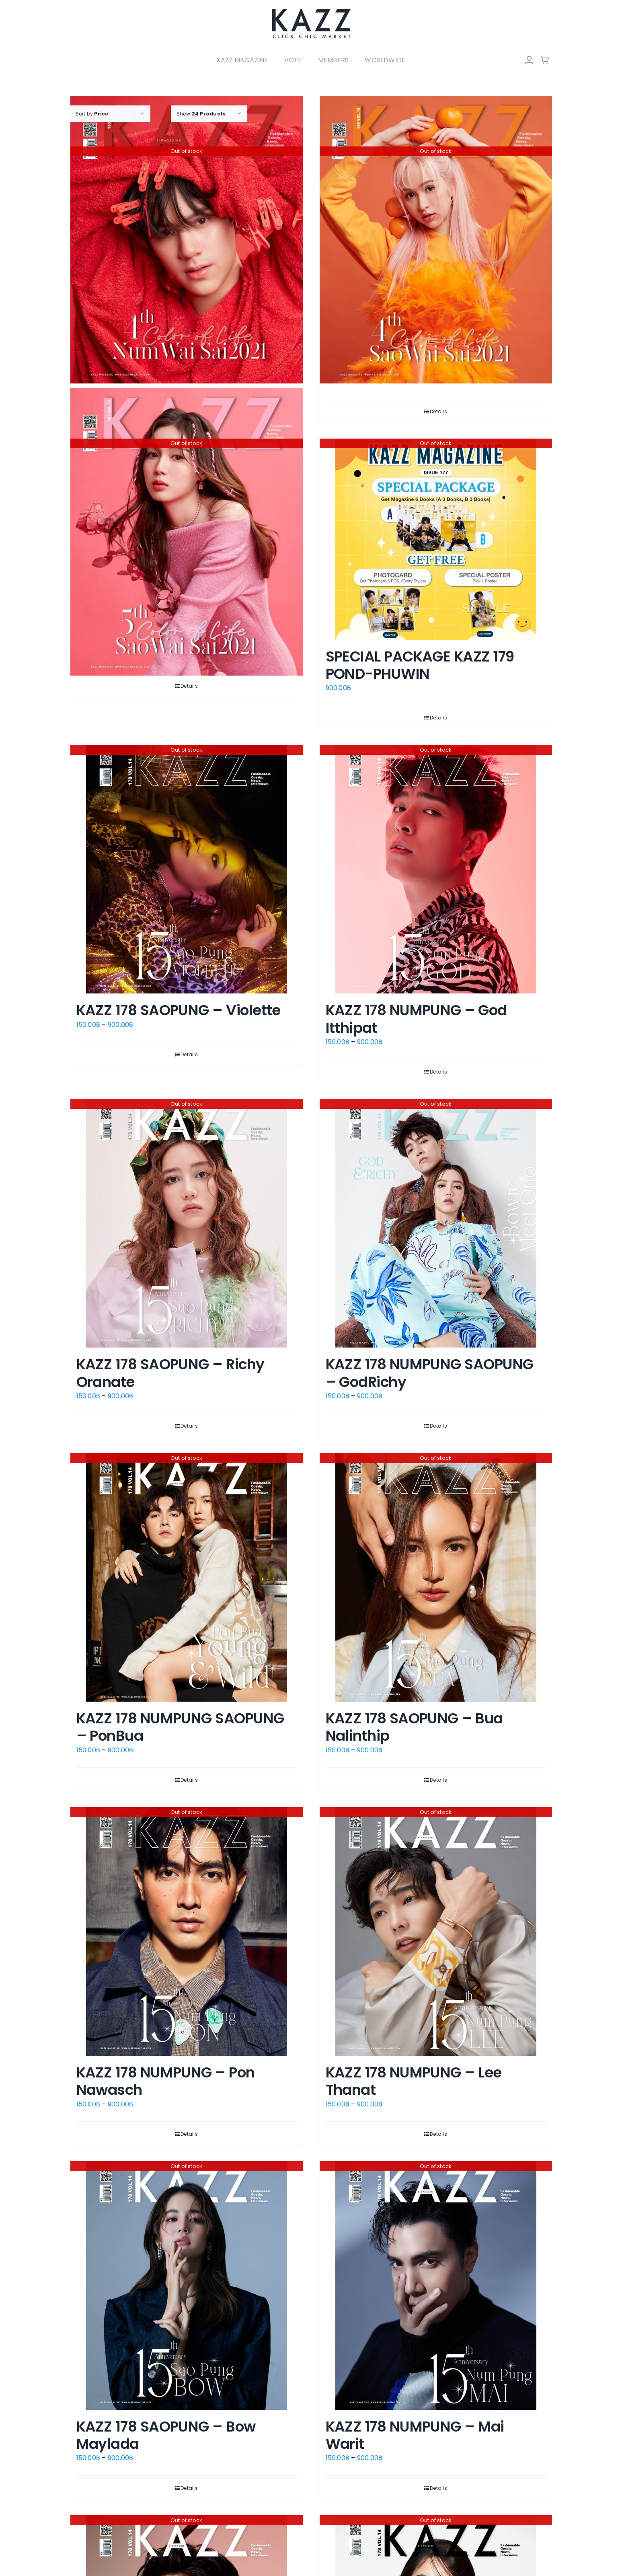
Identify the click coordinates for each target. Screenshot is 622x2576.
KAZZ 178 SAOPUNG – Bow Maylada (166, 2435)
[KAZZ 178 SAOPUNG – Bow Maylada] (186, 2285)
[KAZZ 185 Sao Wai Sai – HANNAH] (436, 239)
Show (201, 113)
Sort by (92, 113)
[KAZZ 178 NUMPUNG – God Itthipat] (436, 869)
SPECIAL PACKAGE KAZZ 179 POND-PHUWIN (420, 665)
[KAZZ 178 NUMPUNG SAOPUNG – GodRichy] (436, 1223)
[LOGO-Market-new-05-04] (311, 11)
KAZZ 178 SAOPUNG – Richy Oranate (170, 1373)
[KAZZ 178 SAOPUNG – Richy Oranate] (186, 1223)
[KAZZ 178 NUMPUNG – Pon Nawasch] (186, 1931)
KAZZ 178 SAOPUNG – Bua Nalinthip (414, 1727)
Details (438, 411)
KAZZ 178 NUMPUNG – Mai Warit (415, 2435)
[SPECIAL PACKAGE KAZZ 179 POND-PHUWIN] (436, 539)
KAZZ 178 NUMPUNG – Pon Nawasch (165, 2081)
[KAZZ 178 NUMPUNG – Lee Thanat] (436, 1931)
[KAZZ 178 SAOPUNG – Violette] (186, 869)
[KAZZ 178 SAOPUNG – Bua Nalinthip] (436, 1577)
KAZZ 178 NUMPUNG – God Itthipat (416, 1019)
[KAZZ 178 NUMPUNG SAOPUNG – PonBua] (186, 1577)
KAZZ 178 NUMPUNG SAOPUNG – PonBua (180, 1727)
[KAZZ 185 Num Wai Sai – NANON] (186, 239)
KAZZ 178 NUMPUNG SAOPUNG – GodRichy (430, 1373)
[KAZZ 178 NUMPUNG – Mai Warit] (436, 2285)
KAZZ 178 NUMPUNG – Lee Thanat (414, 2081)
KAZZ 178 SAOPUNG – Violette (178, 1010)
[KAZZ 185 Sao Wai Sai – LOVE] (186, 532)
